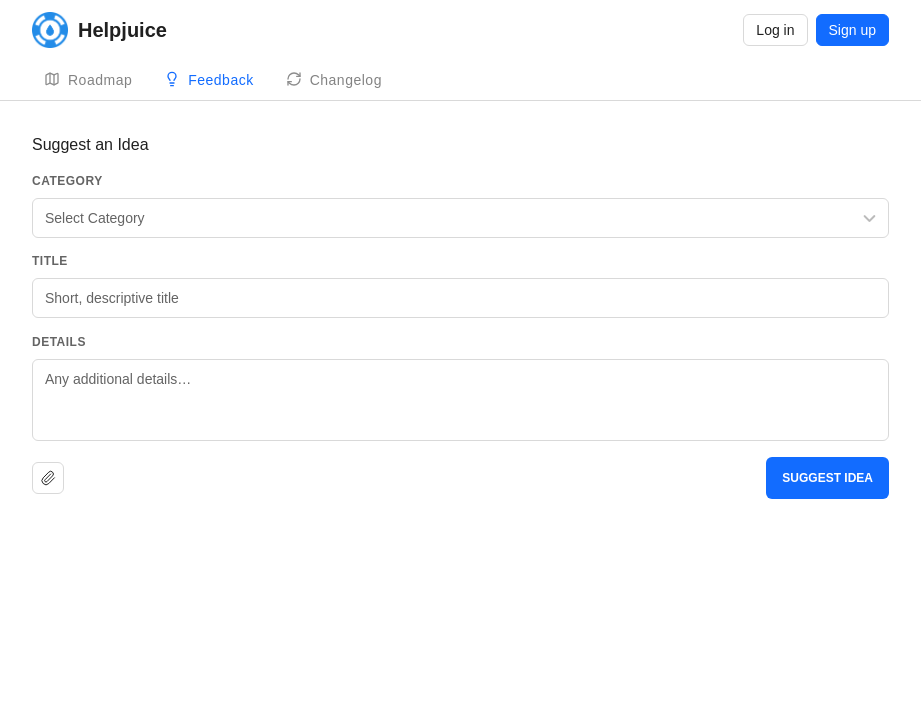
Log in (775, 30)
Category (67, 181)
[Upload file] (48, 478)
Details (59, 342)
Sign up (852, 30)
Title (50, 261)
